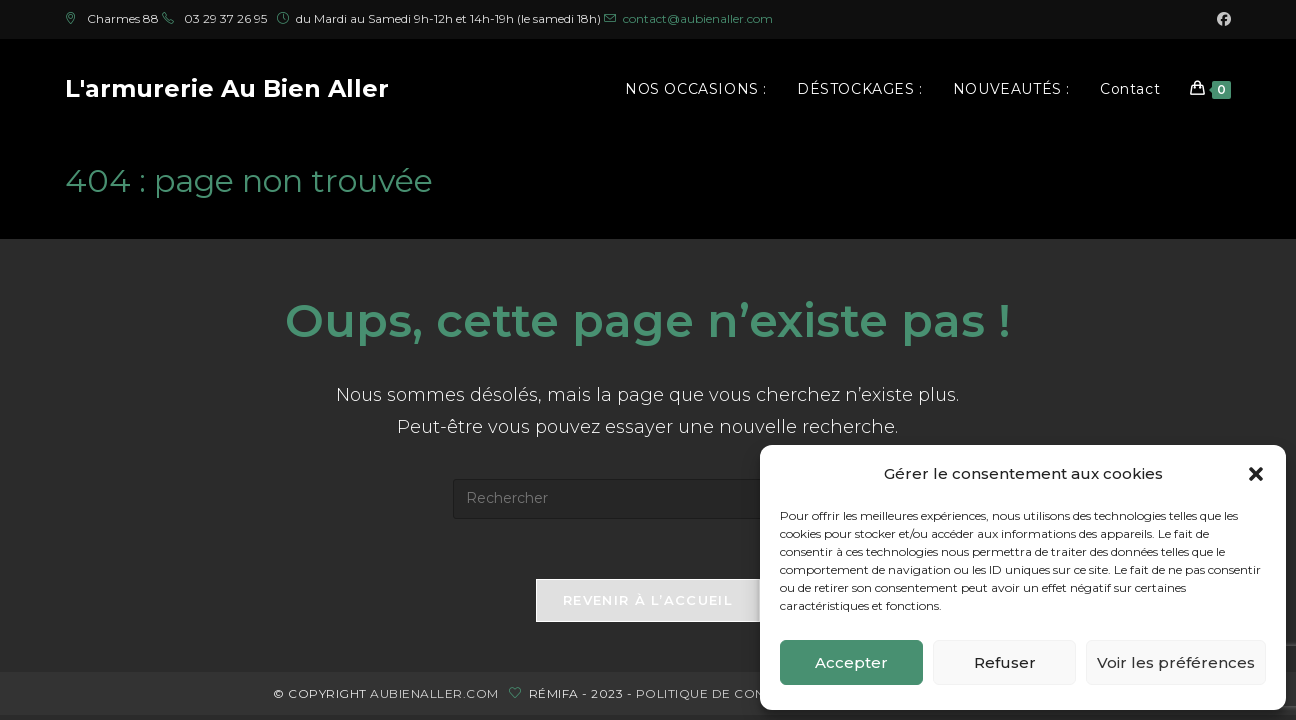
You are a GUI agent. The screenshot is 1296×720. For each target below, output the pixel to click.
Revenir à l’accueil (648, 600)
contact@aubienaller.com (698, 18)
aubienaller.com (434, 693)
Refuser (1005, 662)
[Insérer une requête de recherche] (648, 499)
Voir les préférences (1176, 662)
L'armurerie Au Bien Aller (227, 88)
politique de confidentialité (744, 693)
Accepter (851, 662)
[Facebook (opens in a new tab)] (1221, 19)
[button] (1256, 474)
